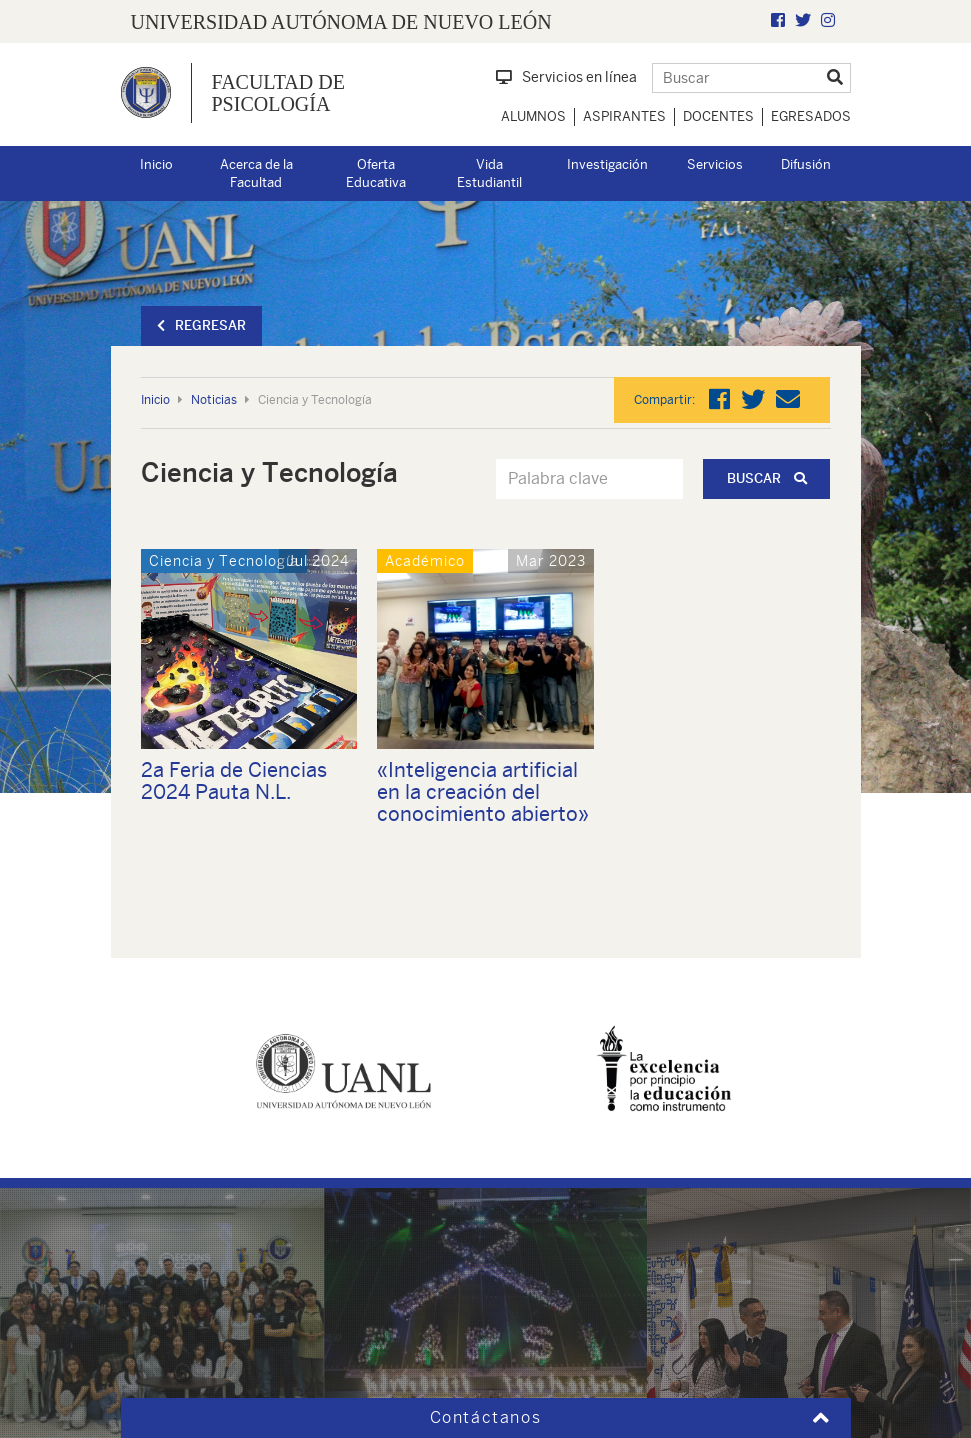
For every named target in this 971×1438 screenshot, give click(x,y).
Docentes (718, 116)
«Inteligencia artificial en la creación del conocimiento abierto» (483, 791)
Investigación (607, 164)
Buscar (767, 478)
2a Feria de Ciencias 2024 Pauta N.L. (234, 780)
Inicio (156, 164)
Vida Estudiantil (489, 174)
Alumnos (533, 116)
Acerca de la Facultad (256, 174)
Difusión (806, 164)
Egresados (811, 116)
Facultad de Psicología (278, 93)
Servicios (715, 164)
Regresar (201, 325)
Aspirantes (624, 116)
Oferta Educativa (376, 174)
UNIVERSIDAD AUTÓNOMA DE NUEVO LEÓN (341, 22)
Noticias (214, 400)
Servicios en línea (566, 77)
